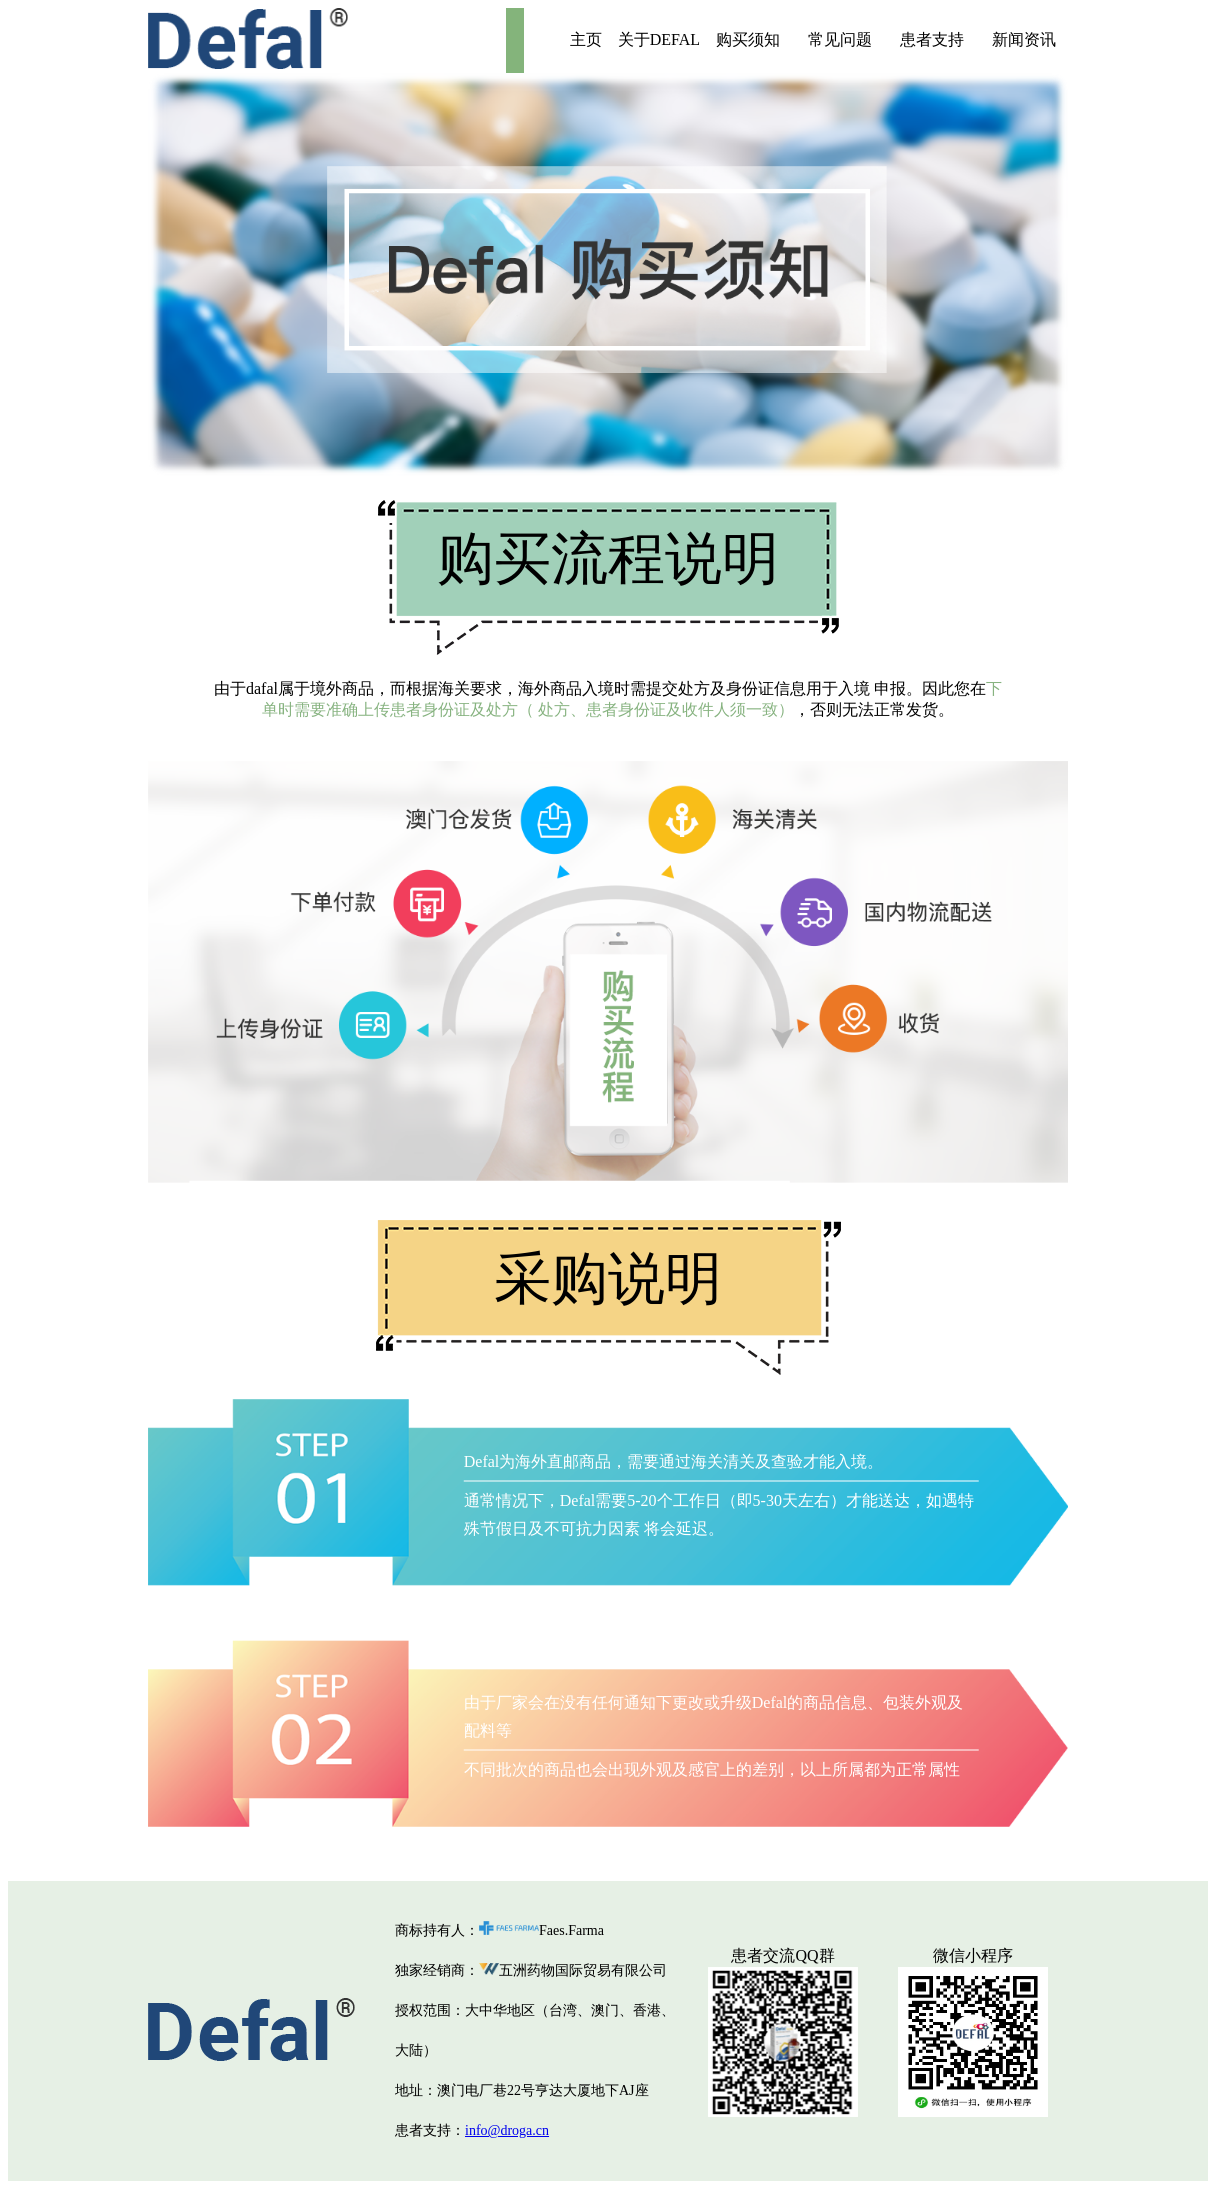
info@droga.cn (507, 2130)
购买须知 (748, 39)
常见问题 (840, 39)
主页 (586, 39)
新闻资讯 (1024, 39)
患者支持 (932, 39)
